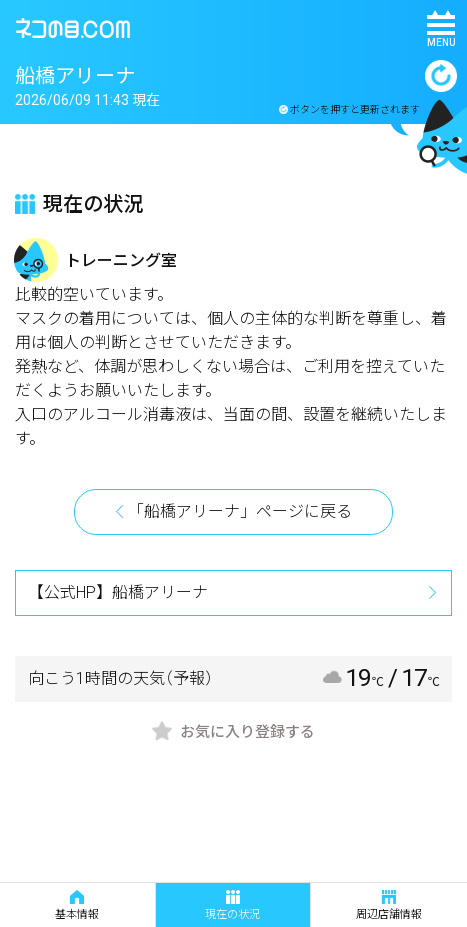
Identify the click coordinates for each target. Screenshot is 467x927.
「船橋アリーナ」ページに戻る (240, 511)
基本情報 (77, 905)
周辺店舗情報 (389, 905)
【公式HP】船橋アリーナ (118, 592)
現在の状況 (232, 905)
